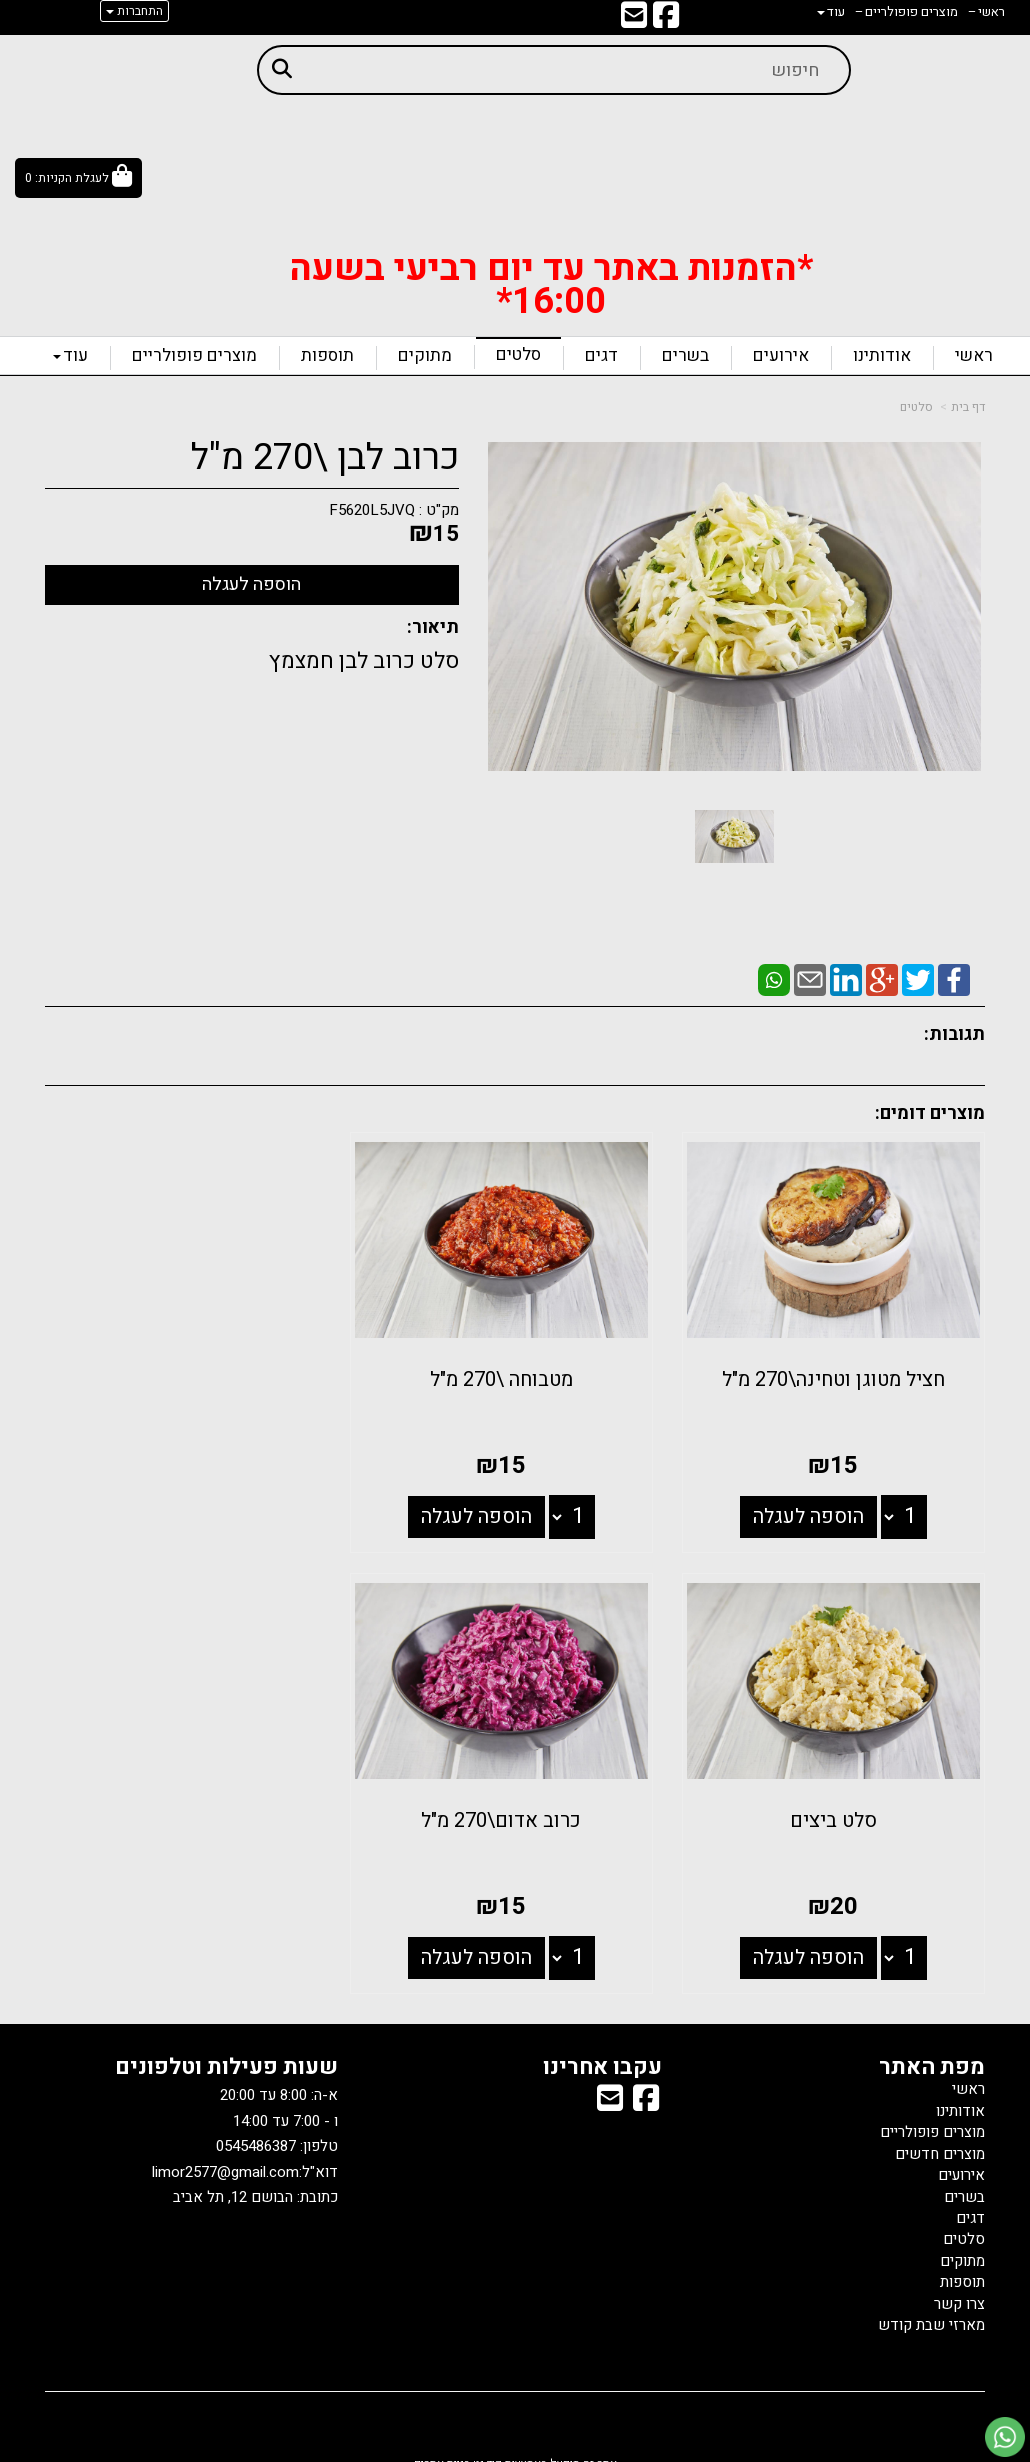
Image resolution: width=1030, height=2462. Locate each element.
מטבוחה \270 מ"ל (515, 1372)
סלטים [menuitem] (518, 354)
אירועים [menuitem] (781, 355)
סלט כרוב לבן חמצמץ (364, 661)
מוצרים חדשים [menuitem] (940, 2138)
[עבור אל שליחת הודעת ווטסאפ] (1005, 2437)
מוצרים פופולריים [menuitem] (194, 355)
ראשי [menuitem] (974, 355)
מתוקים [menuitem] (425, 355)
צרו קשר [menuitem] (959, 2288)
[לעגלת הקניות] (78, 178)
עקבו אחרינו (602, 2052)
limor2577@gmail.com (225, 2157)
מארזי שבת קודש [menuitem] (931, 2310)
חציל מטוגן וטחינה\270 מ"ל (838, 1372)
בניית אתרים (442, 2448)
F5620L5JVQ (372, 510)
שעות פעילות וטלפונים (226, 2052)
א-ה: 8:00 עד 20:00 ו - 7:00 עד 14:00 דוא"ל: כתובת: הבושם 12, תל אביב (245, 2131)
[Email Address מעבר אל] (634, 21)
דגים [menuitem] (601, 355)
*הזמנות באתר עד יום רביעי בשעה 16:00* (551, 285)
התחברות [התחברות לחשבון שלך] (134, 11)
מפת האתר (932, 2052)
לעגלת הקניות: (72, 178)
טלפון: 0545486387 (277, 2131)
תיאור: (433, 627)
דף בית (968, 407)
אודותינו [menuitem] (882, 355)
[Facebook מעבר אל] (666, 21)
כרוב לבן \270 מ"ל (325, 458)
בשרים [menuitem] (685, 355)
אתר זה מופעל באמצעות (515, 2448)
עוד (70, 355)
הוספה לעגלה (813, 1508)
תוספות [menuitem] (327, 355)
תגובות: (954, 1034)
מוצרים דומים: (930, 1113)
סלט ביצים (191, 1372)
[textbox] (551, 276)
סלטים (916, 407)
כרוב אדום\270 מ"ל (838, 1805)
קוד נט (486, 2448)
